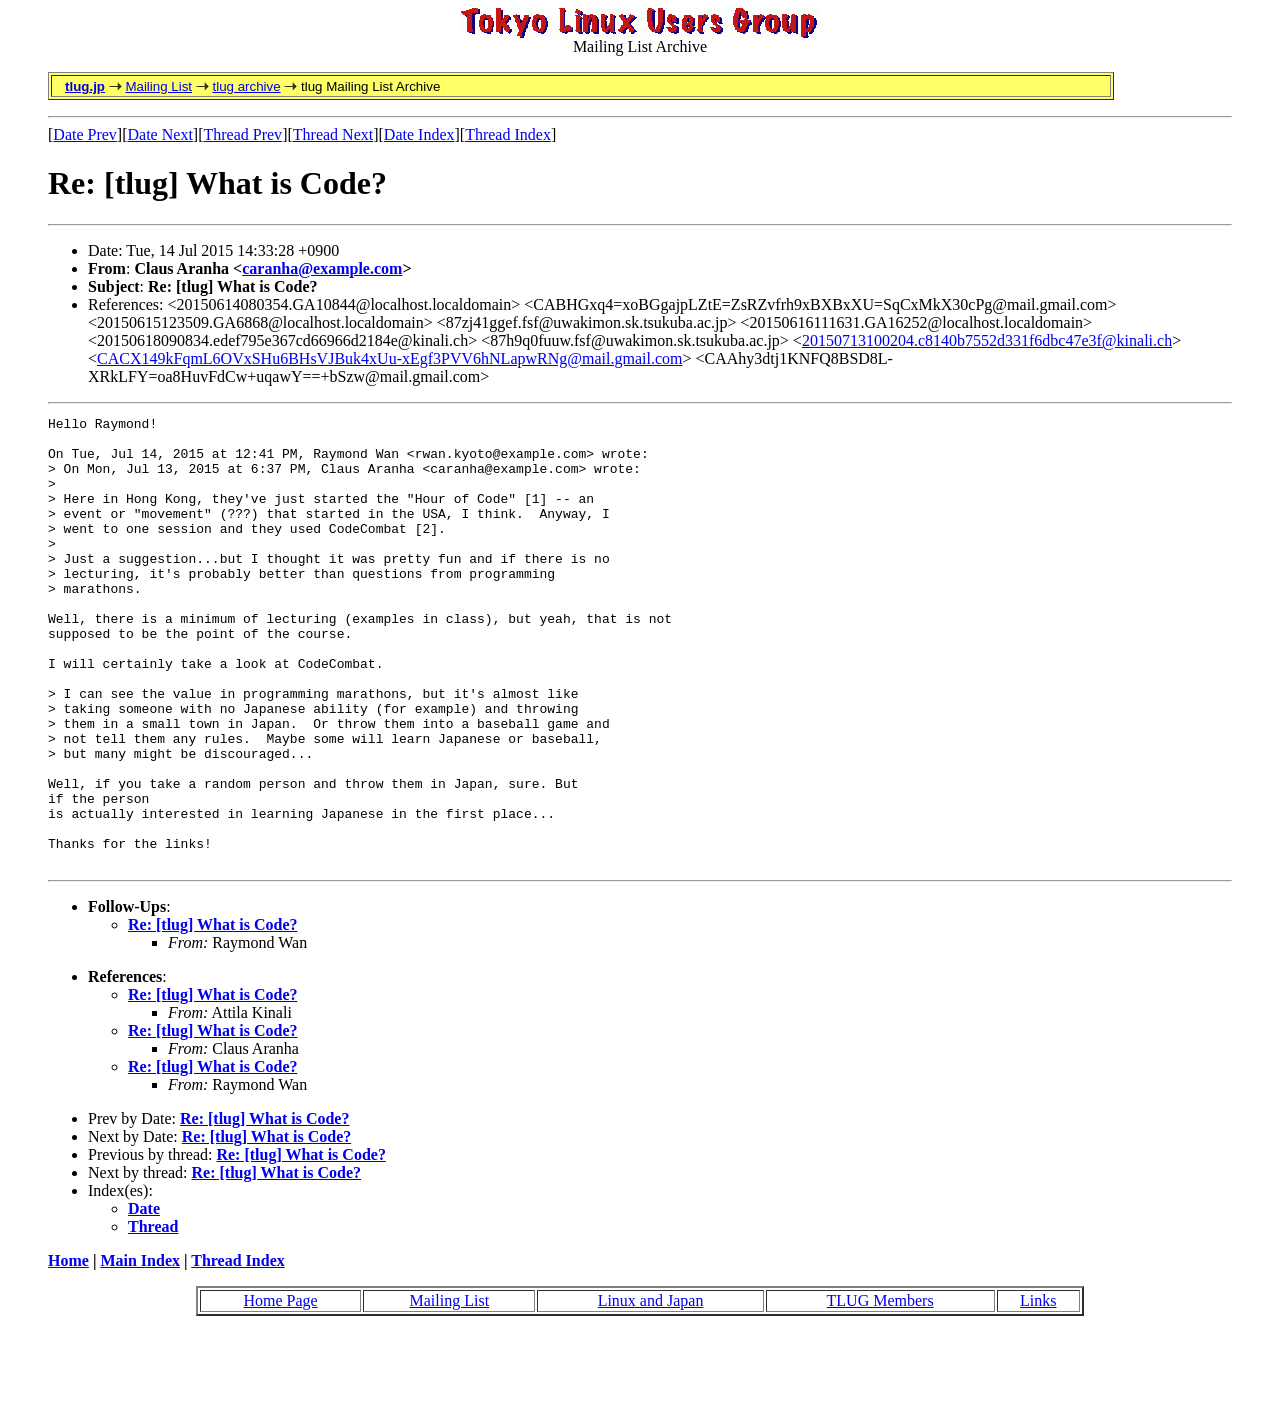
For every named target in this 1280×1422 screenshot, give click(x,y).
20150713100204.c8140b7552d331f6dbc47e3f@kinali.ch (987, 340)
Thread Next (333, 134)
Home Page (280, 1390)
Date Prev (85, 134)
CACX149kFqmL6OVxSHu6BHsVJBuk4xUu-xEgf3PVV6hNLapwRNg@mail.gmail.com (389, 358)
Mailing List (158, 86)
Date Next (160, 134)
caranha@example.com (322, 268)
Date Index (419, 134)
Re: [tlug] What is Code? (212, 1014)
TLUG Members (880, 1390)
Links (1038, 1390)
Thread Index (508, 134)
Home (68, 1350)
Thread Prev (242, 134)
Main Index (140, 1350)
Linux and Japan (651, 1390)
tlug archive (246, 86)
